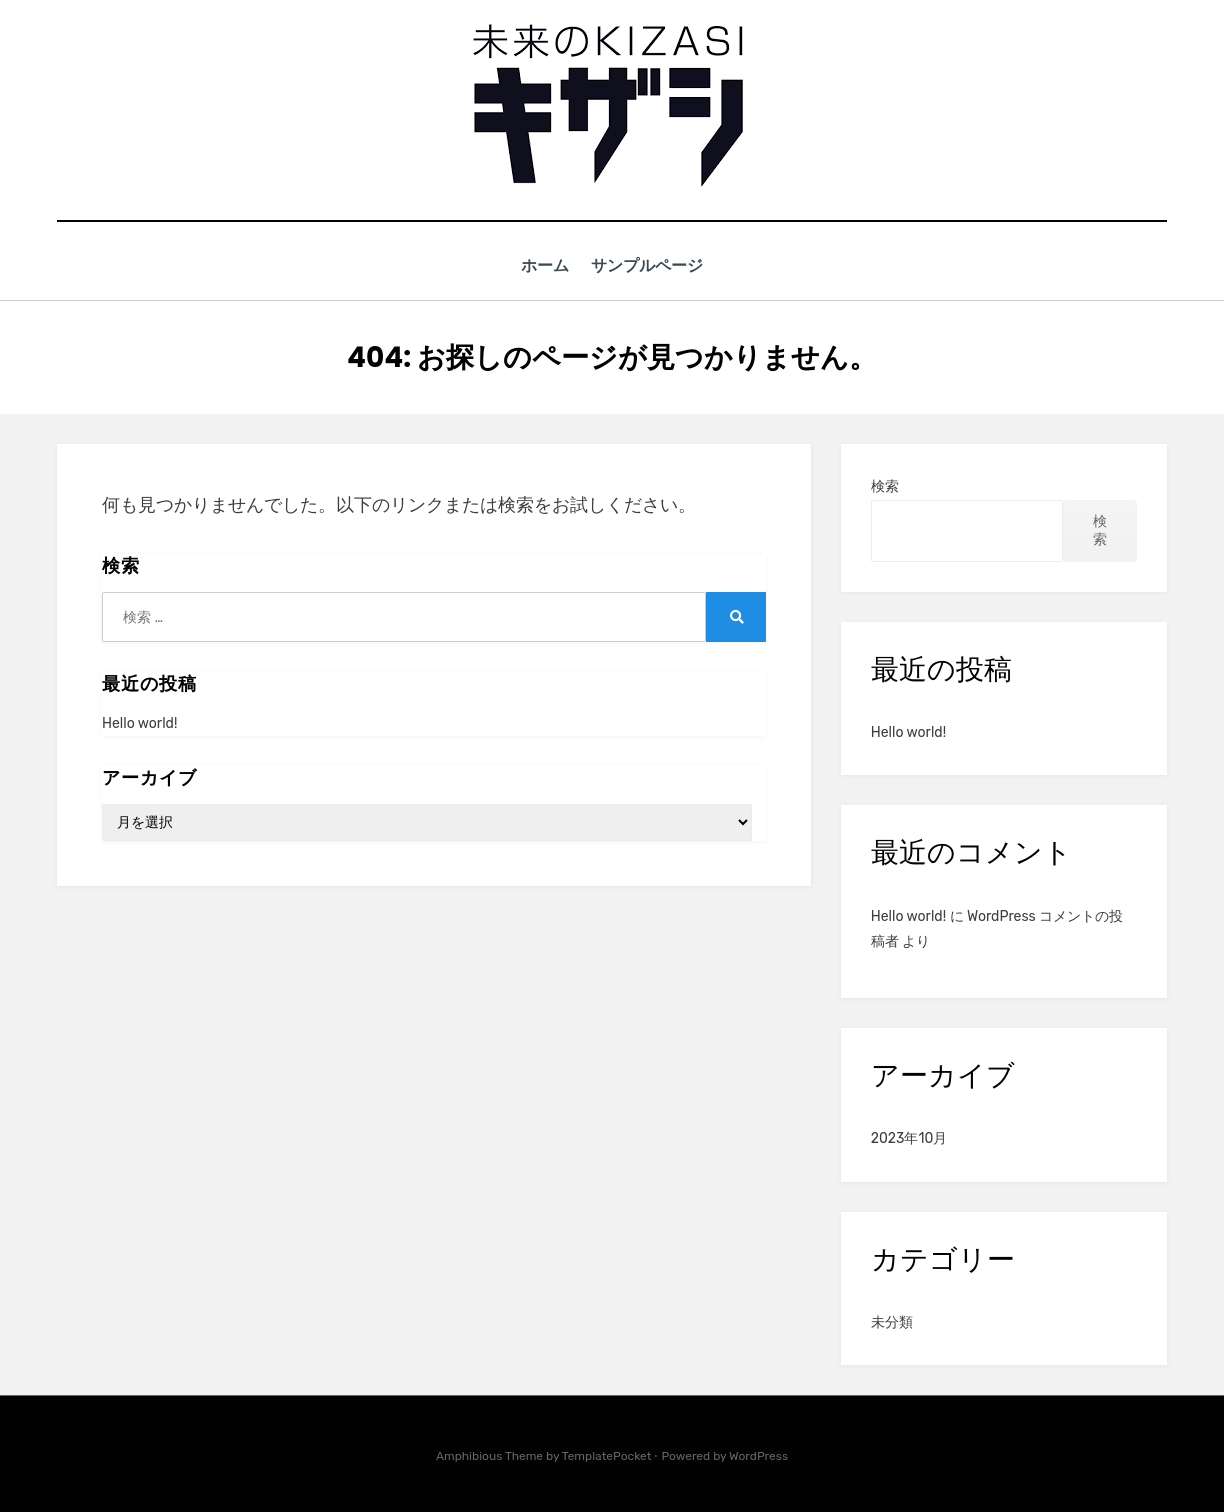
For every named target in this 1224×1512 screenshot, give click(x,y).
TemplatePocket (607, 1455)
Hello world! (139, 722)
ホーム (542, 265)
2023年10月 (909, 1138)
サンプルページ (651, 265)
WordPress (758, 1455)
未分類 (892, 1321)
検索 (885, 486)
